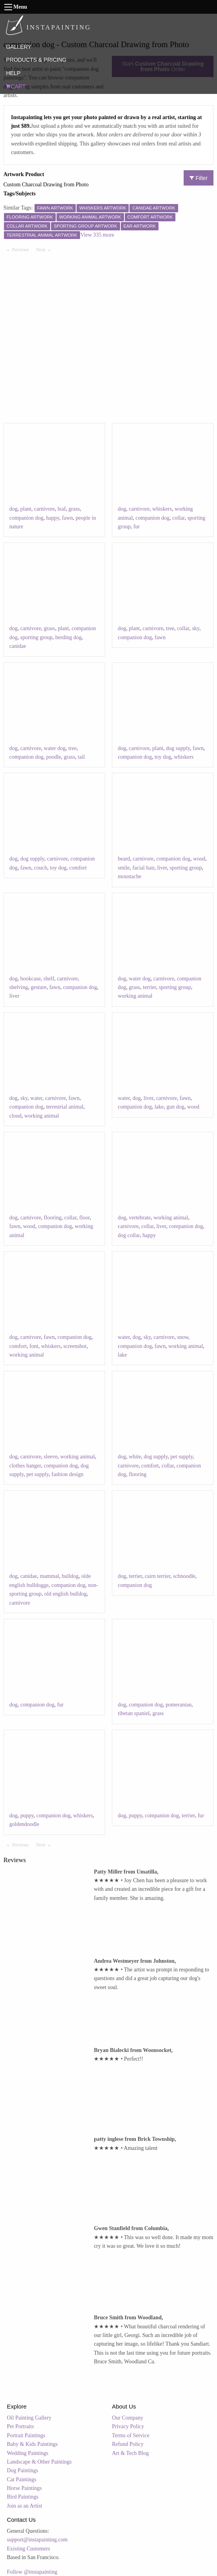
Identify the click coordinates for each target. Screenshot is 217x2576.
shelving (18, 987)
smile (123, 868)
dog (13, 509)
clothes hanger (25, 1466)
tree (170, 628)
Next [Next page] (45, 249)
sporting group (36, 637)
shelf (49, 979)
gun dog (175, 1107)
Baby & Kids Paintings (32, 2444)
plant (25, 509)
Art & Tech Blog (130, 2453)
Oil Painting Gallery (29, 2418)
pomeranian (178, 1705)
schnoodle (184, 1576)
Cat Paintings (21, 2479)
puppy (27, 1815)
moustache (129, 876)
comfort (78, 868)
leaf (62, 509)
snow (182, 1337)
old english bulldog (65, 1594)
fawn (67, 518)
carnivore (44, 509)
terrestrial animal (64, 1107)
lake (159, 1107)
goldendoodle (24, 1824)
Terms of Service (130, 2435)
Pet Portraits (20, 2426)
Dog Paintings (22, 2470)
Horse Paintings (24, 2488)
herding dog (68, 637)
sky (195, 628)
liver (162, 868)
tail (81, 757)
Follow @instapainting (32, 2572)
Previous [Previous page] (22, 249)
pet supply (37, 1474)
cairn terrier (157, 1576)
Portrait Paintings (26, 2435)
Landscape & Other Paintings (39, 2462)
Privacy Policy (128, 2426)
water (36, 1098)
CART (16, 86)
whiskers (162, 509)
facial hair (144, 868)
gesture (38, 987)
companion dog (26, 518)
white (135, 1457)
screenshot (74, 1346)
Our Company (127, 2418)
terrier (149, 987)
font (33, 1346)
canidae (17, 646)
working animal (135, 996)
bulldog (70, 1576)
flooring (53, 1218)
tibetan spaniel (134, 1713)
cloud (15, 1116)
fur (136, 527)
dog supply (178, 748)
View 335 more (97, 235)
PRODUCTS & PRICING (36, 60)
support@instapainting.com (37, 2540)
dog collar (129, 1235)
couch (40, 868)
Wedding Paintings (28, 2453)
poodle (53, 757)
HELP (13, 73)
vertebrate (140, 1218)
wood (199, 859)
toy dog (163, 757)
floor (84, 1218)
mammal (49, 1576)
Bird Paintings (23, 2497)
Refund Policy (128, 2444)
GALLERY (18, 47)
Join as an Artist (24, 2506)
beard (124, 859)
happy (52, 518)
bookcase (30, 979)
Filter (199, 178)
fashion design (67, 1474)
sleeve (51, 1457)
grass (74, 509)
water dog (55, 748)
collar (178, 518)
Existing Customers (28, 2549)
